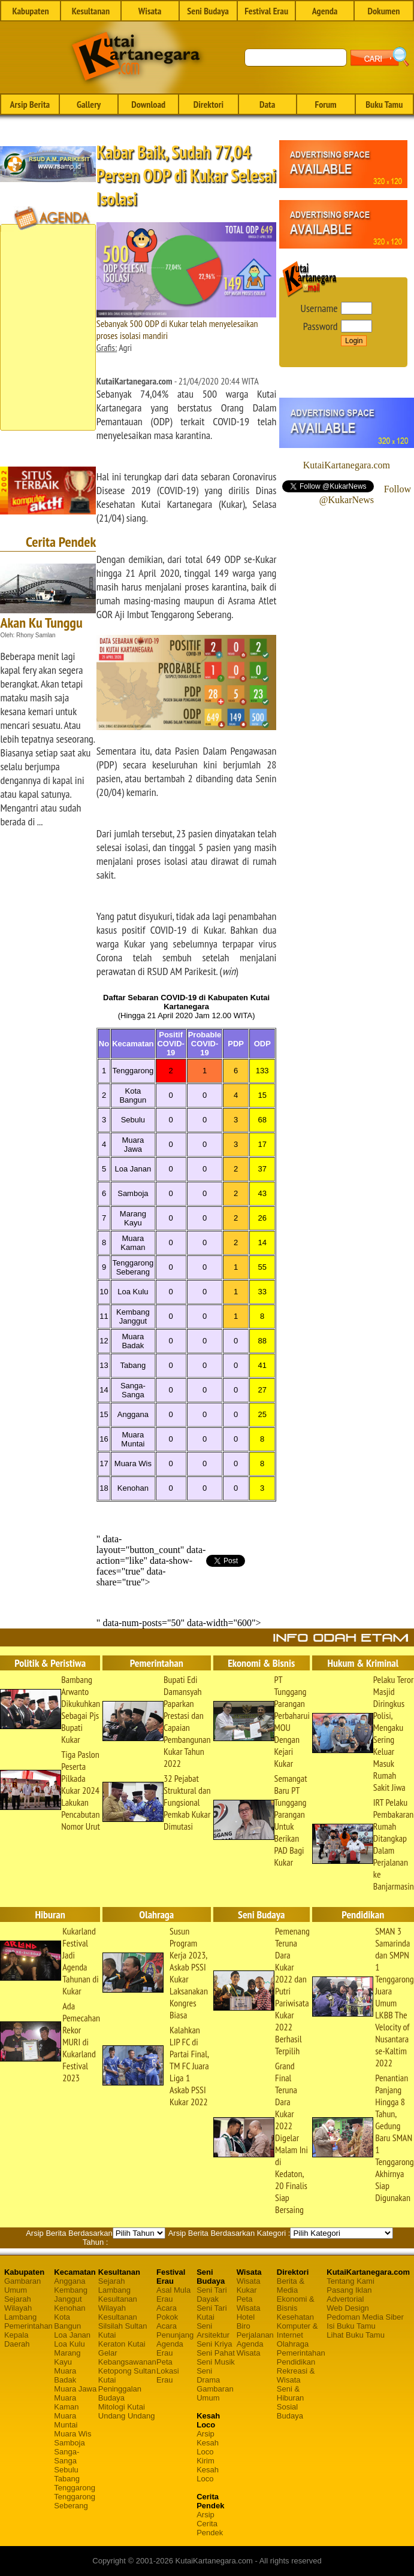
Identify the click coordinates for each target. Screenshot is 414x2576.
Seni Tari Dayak (211, 2294)
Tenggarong (74, 2487)
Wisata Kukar (249, 2286)
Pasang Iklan (349, 2290)
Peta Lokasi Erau (167, 2370)
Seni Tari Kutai (211, 2312)
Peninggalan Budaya (119, 2393)
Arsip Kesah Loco (208, 2442)
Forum (325, 104)
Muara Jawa (75, 2388)
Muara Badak (65, 2375)
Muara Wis (72, 2433)
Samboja (69, 2442)
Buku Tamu (384, 104)
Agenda (325, 11)
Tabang (67, 2478)
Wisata (150, 11)
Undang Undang (126, 2415)
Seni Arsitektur (213, 2330)
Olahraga (293, 2343)
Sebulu (66, 2469)
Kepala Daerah (17, 2339)
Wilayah (18, 2307)
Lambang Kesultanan (117, 2294)
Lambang (20, 2316)
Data (267, 104)
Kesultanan (91, 11)
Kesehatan (295, 2316)
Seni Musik (216, 2361)
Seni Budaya (208, 11)
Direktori (208, 104)
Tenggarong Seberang (74, 2501)
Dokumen (383, 11)
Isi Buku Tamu (351, 2325)
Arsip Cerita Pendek (210, 2523)
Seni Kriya (214, 2343)
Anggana (69, 2281)
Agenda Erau (169, 2348)
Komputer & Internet (297, 2330)
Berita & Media (290, 2286)
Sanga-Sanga (66, 2456)
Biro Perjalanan (255, 2330)
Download (148, 104)
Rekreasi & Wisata (296, 2375)
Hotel (246, 2316)
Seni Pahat (216, 2352)
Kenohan (69, 2307)
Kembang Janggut (70, 2294)
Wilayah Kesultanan (117, 2312)
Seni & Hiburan (290, 2393)
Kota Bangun (67, 2321)
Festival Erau (266, 11)
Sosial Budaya (290, 2411)
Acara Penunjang (175, 2330)
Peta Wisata (249, 2303)
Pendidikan (296, 2361)
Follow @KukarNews (365, 494)
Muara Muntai (65, 2420)
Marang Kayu (67, 2357)
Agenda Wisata (250, 2348)
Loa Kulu (69, 2343)
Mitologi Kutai (121, 2406)
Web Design (348, 2307)
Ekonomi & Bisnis (296, 2303)
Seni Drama (208, 2375)
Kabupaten (30, 11)
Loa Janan (72, 2334)
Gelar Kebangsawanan (127, 2357)
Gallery (89, 104)
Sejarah (17, 2299)
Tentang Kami (350, 2281)
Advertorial (345, 2299)
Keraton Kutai (122, 2343)
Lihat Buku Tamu (356, 2334)
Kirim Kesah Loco (208, 2469)
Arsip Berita (30, 104)
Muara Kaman (66, 2402)
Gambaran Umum (22, 2286)
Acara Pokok (167, 2312)
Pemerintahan (28, 2325)
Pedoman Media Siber (365, 2316)
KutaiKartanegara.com (346, 465)
